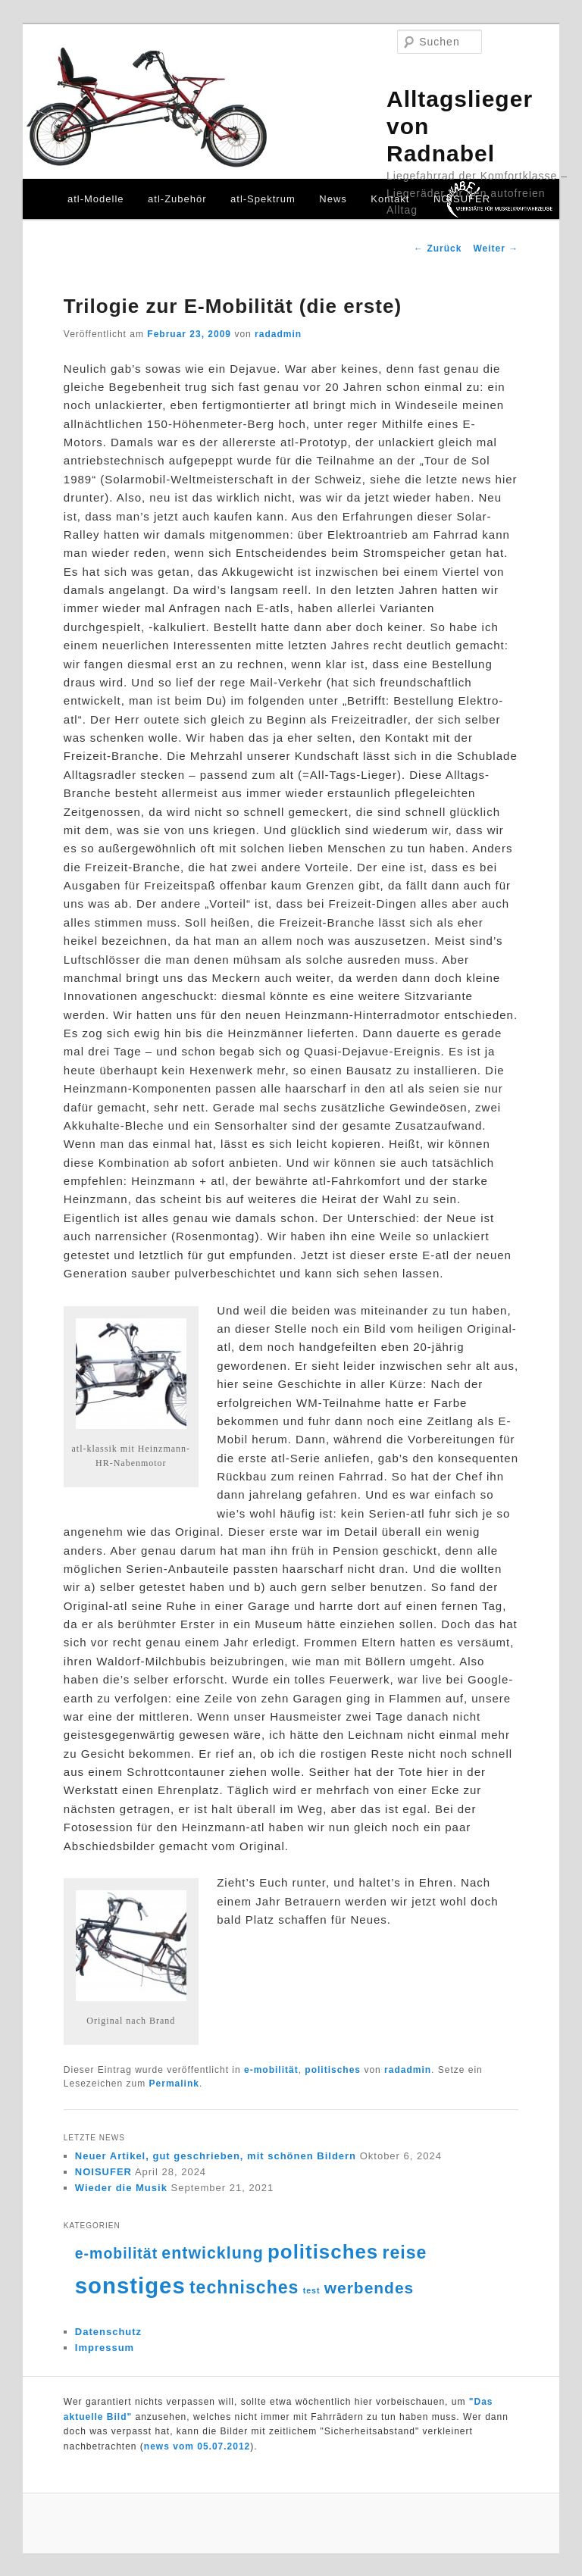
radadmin (278, 334)
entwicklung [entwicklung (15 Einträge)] (212, 2253)
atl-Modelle (95, 199)
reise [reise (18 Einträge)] (404, 2252)
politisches (333, 2070)
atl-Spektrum (263, 199)
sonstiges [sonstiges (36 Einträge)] (130, 2285)
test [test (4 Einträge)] (312, 2290)
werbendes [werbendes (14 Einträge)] (369, 2287)
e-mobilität (271, 2070)
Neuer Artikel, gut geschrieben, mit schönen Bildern (215, 2156)
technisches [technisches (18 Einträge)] (244, 2287)
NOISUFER (461, 199)
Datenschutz (108, 2331)
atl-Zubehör (177, 199)
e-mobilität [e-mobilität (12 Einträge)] (116, 2253)
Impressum (104, 2347)
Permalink (174, 2083)
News (333, 199)
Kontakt (390, 199)
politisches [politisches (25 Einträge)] (323, 2251)
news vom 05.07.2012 (197, 2446)
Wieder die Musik (121, 2187)
